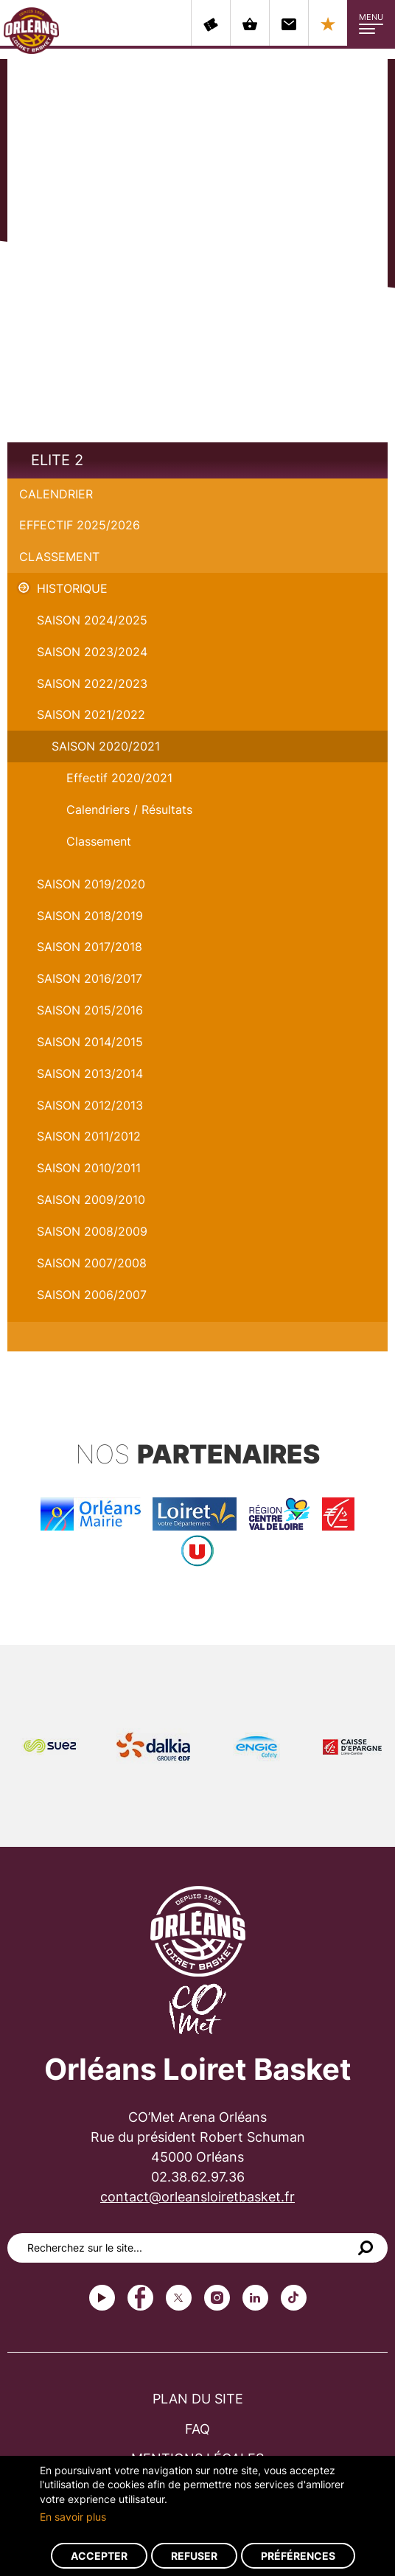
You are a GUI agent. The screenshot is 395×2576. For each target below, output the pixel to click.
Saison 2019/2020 (91, 884)
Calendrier (56, 494)
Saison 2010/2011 (89, 1167)
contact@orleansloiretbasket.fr (197, 2196)
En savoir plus (73, 2516)
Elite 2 (57, 460)
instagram (217, 2298)
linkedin (255, 2298)
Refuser (194, 2555)
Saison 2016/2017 (89, 978)
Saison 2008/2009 (92, 1231)
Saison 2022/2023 (92, 683)
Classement (59, 556)
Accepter (99, 2555)
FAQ (197, 2429)
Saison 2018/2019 (90, 915)
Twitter (179, 2298)
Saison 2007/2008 (92, 1263)
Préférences (298, 2555)
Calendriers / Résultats (129, 809)
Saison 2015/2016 (90, 1010)
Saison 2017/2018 (89, 946)
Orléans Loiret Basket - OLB (31, 30)
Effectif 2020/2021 (119, 777)
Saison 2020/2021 (106, 746)
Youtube (102, 2298)
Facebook (140, 2298)
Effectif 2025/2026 (79, 525)
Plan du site (198, 2398)
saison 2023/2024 (92, 651)
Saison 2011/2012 (89, 1136)
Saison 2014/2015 (90, 1041)
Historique (72, 588)
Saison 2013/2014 (90, 1073)
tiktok (294, 2298)
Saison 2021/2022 (91, 714)
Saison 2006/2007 (92, 1294)
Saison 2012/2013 (90, 1105)
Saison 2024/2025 (92, 620)
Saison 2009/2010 (91, 1199)
